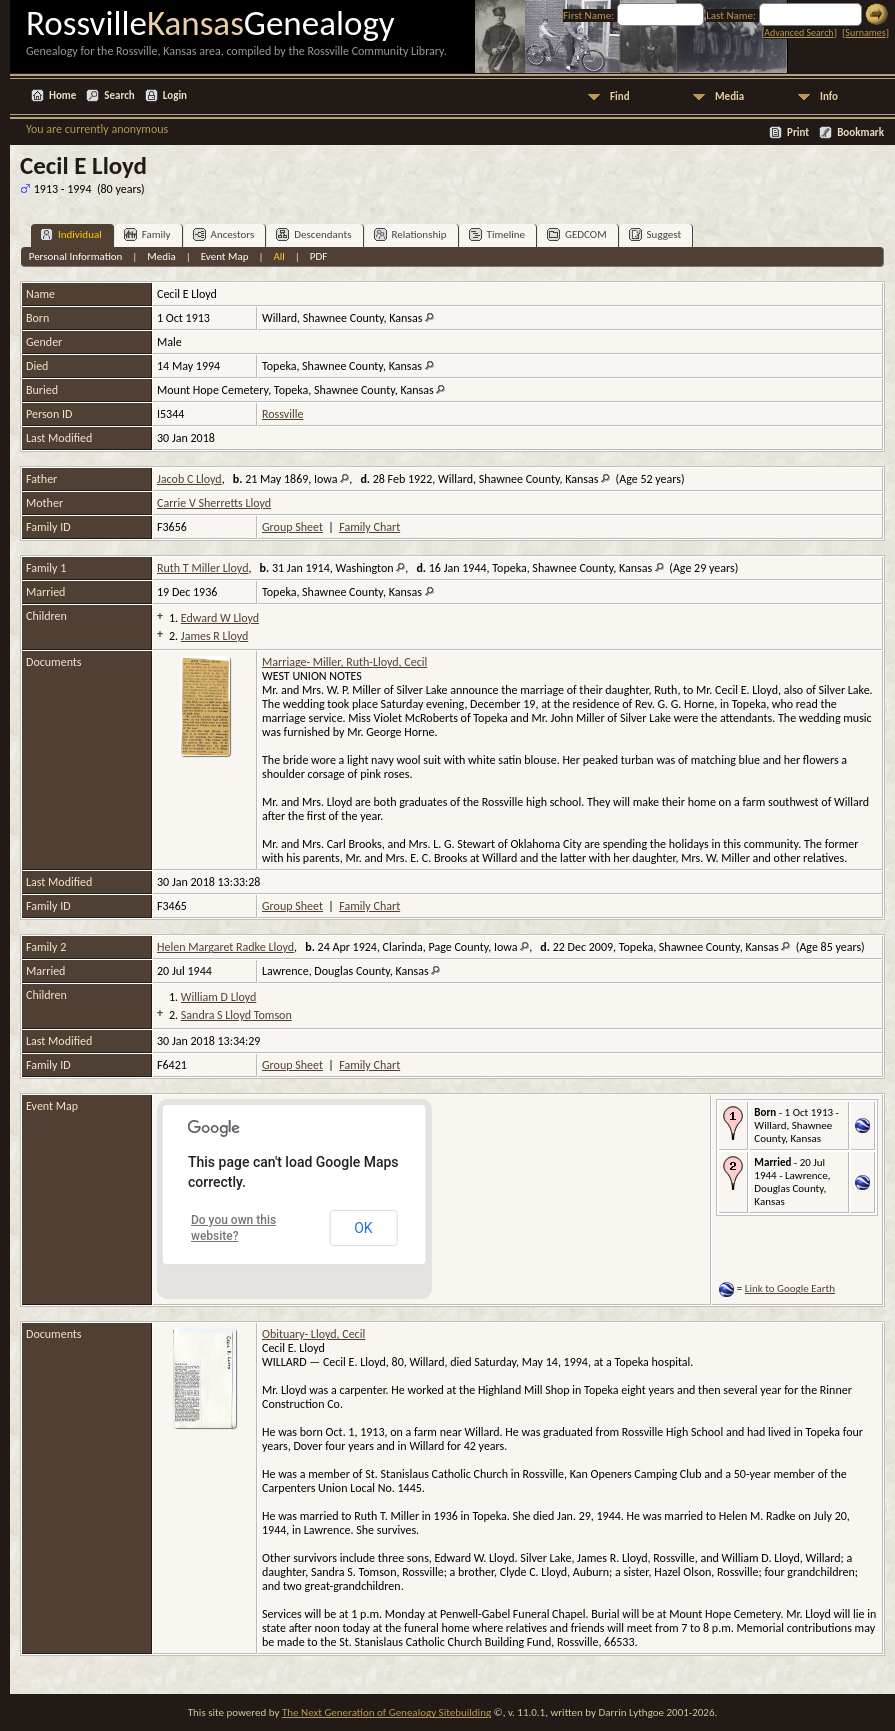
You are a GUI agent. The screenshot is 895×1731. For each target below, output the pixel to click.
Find (620, 96)
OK (363, 1228)
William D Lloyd (219, 997)
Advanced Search (798, 32)
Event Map (225, 256)
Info (829, 96)
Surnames (865, 32)
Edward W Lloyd (220, 618)
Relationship (410, 234)
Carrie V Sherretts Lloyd (214, 503)
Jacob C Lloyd (189, 479)
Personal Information (76, 256)
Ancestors (224, 234)
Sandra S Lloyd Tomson (236, 1015)
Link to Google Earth (790, 1288)
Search (119, 95)
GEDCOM (577, 234)
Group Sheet (292, 527)
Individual (71, 234)
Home (62, 95)
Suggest (655, 234)
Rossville (282, 414)
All (278, 256)
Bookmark (860, 132)
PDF (319, 256)
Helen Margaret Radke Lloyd (225, 947)
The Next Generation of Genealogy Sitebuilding (386, 1712)
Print (798, 132)
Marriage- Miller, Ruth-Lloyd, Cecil (344, 662)
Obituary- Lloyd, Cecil (313, 1334)
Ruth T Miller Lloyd (202, 568)
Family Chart (369, 527)
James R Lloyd (214, 636)
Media (729, 96)
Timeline (497, 234)
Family (147, 234)
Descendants (313, 234)
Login (175, 95)
